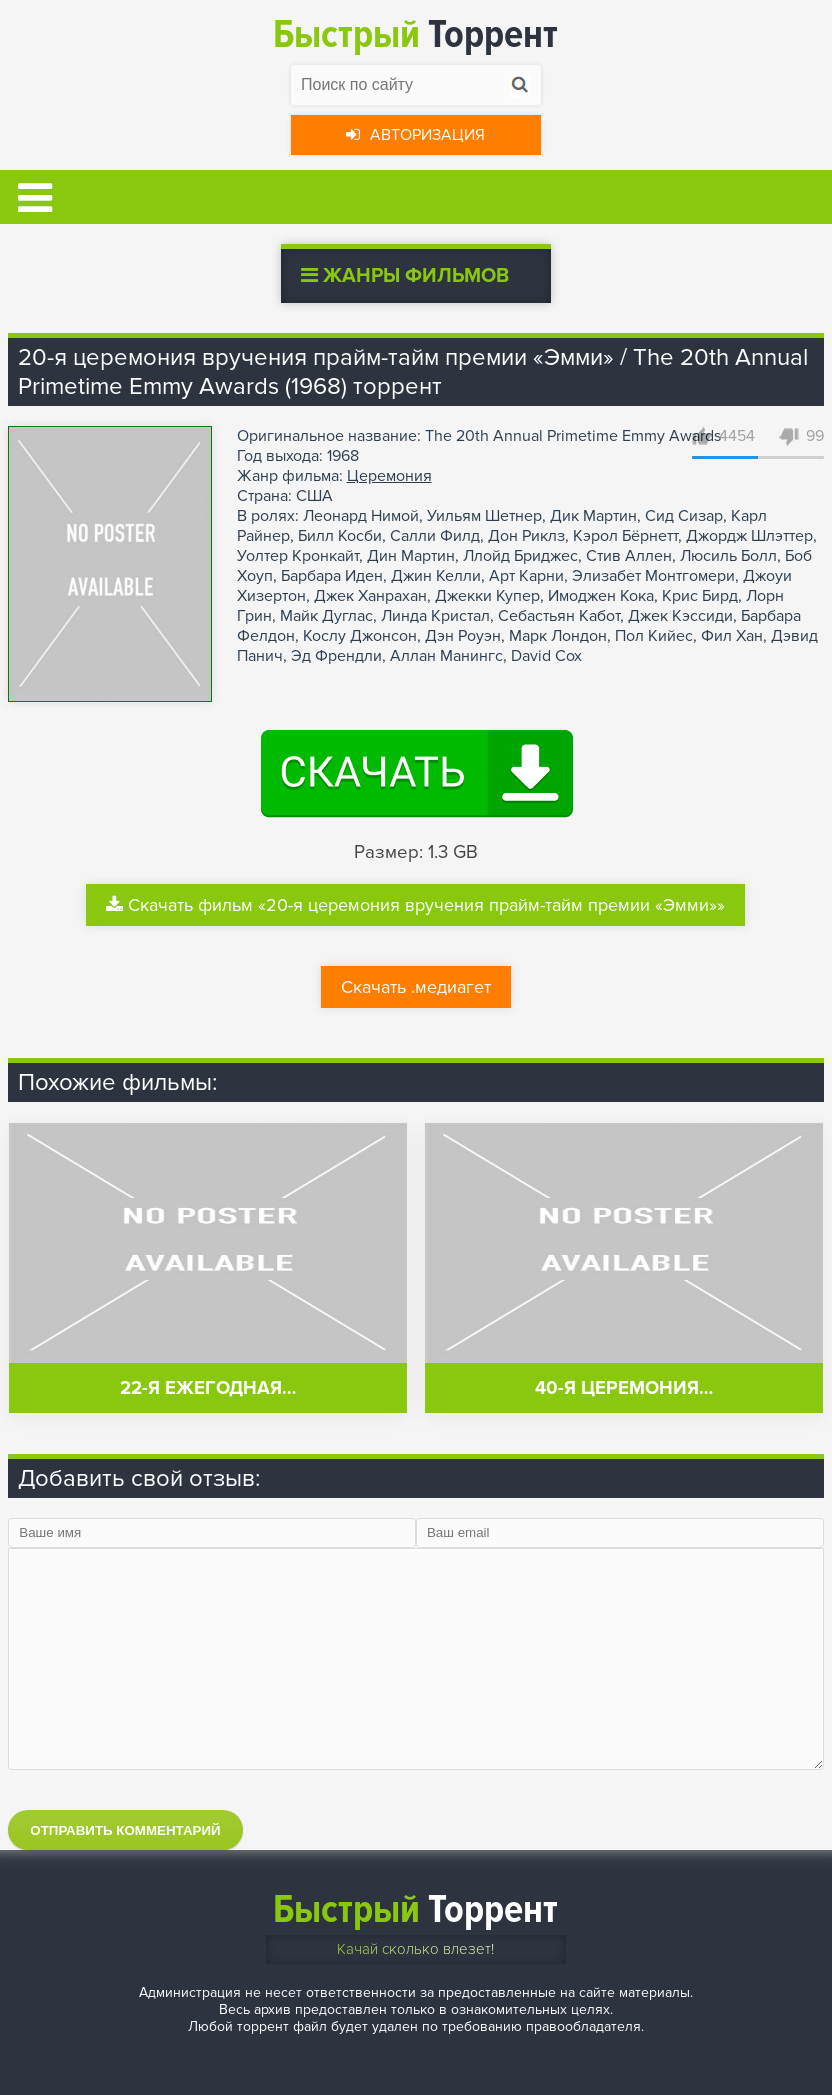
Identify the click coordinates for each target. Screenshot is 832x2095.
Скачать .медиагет (416, 987)
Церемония (389, 476)
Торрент (415, 34)
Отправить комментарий (125, 1830)
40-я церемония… (624, 1388)
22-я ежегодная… (208, 1388)
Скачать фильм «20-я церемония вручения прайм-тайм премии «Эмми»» (415, 905)
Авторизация (415, 135)
